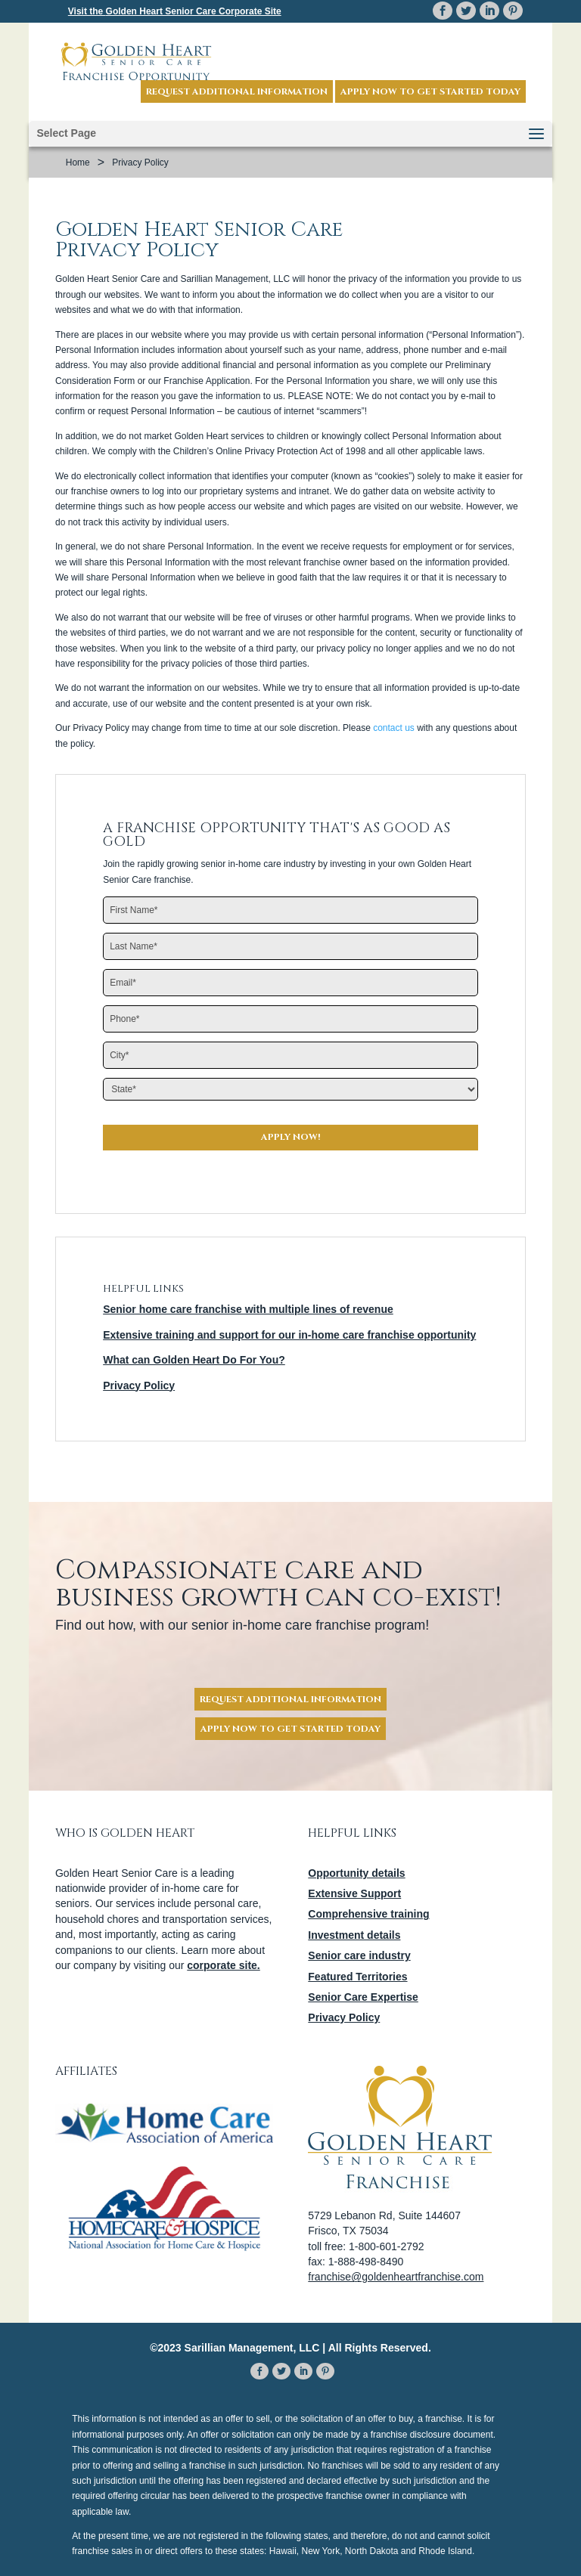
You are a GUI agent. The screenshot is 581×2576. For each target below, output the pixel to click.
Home (78, 162)
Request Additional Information (237, 91)
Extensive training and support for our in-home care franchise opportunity (289, 1335)
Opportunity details (356, 1873)
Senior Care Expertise (363, 1997)
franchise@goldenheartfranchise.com (395, 2277)
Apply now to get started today (430, 91)
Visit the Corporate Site (174, 11)
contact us (394, 728)
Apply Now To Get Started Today (290, 1729)
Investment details (354, 1935)
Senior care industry (359, 1955)
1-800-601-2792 (386, 2246)
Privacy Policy (139, 1385)
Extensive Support (354, 1893)
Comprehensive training (368, 1914)
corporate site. (223, 1965)
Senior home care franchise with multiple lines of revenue (248, 1309)
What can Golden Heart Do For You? (194, 1360)
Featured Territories (357, 1977)
